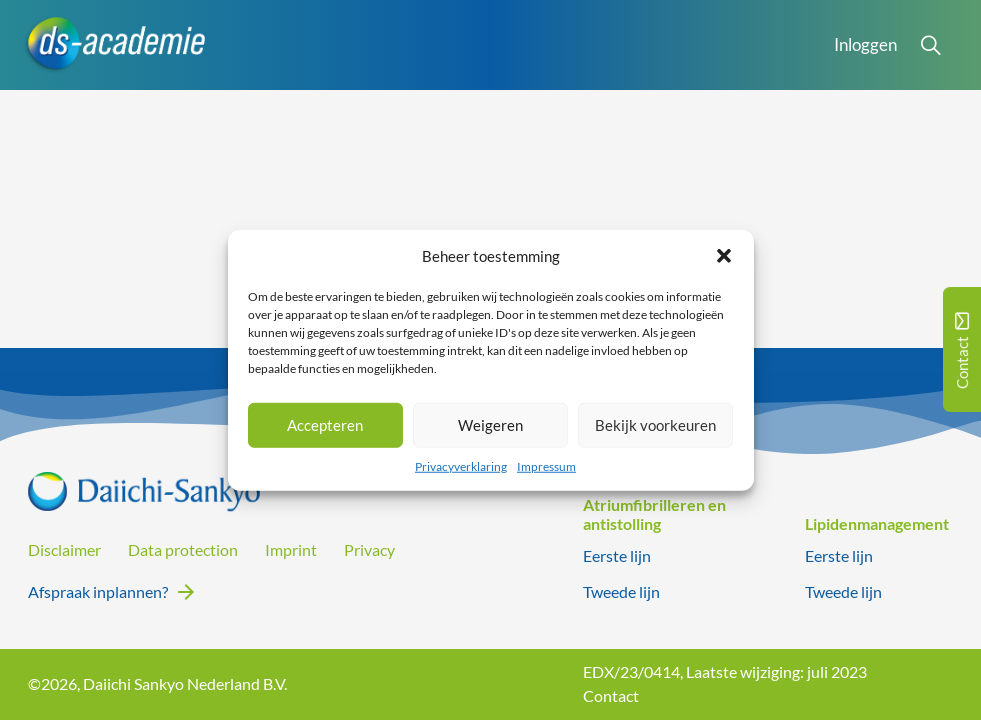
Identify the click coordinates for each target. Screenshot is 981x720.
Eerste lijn (617, 556)
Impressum (546, 465)
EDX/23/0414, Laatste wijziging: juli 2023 (725, 672)
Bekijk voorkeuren (655, 425)
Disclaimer (64, 550)
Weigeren (490, 425)
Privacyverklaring (461, 465)
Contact (611, 696)
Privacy (369, 550)
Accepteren (325, 425)
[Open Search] (931, 45)
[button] (724, 256)
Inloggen (865, 44)
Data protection (183, 550)
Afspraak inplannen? (98, 592)
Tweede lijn (621, 592)
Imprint (291, 550)
